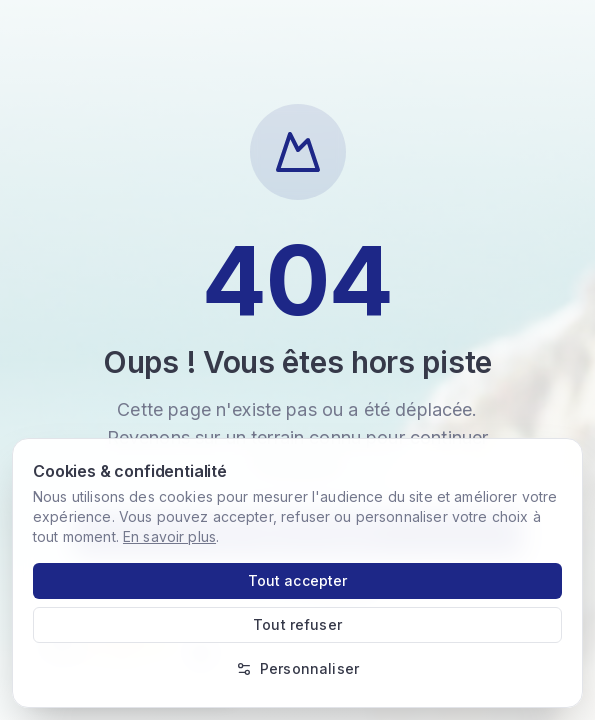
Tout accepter (298, 580)
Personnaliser (297, 668)
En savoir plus (169, 536)
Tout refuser (297, 624)
